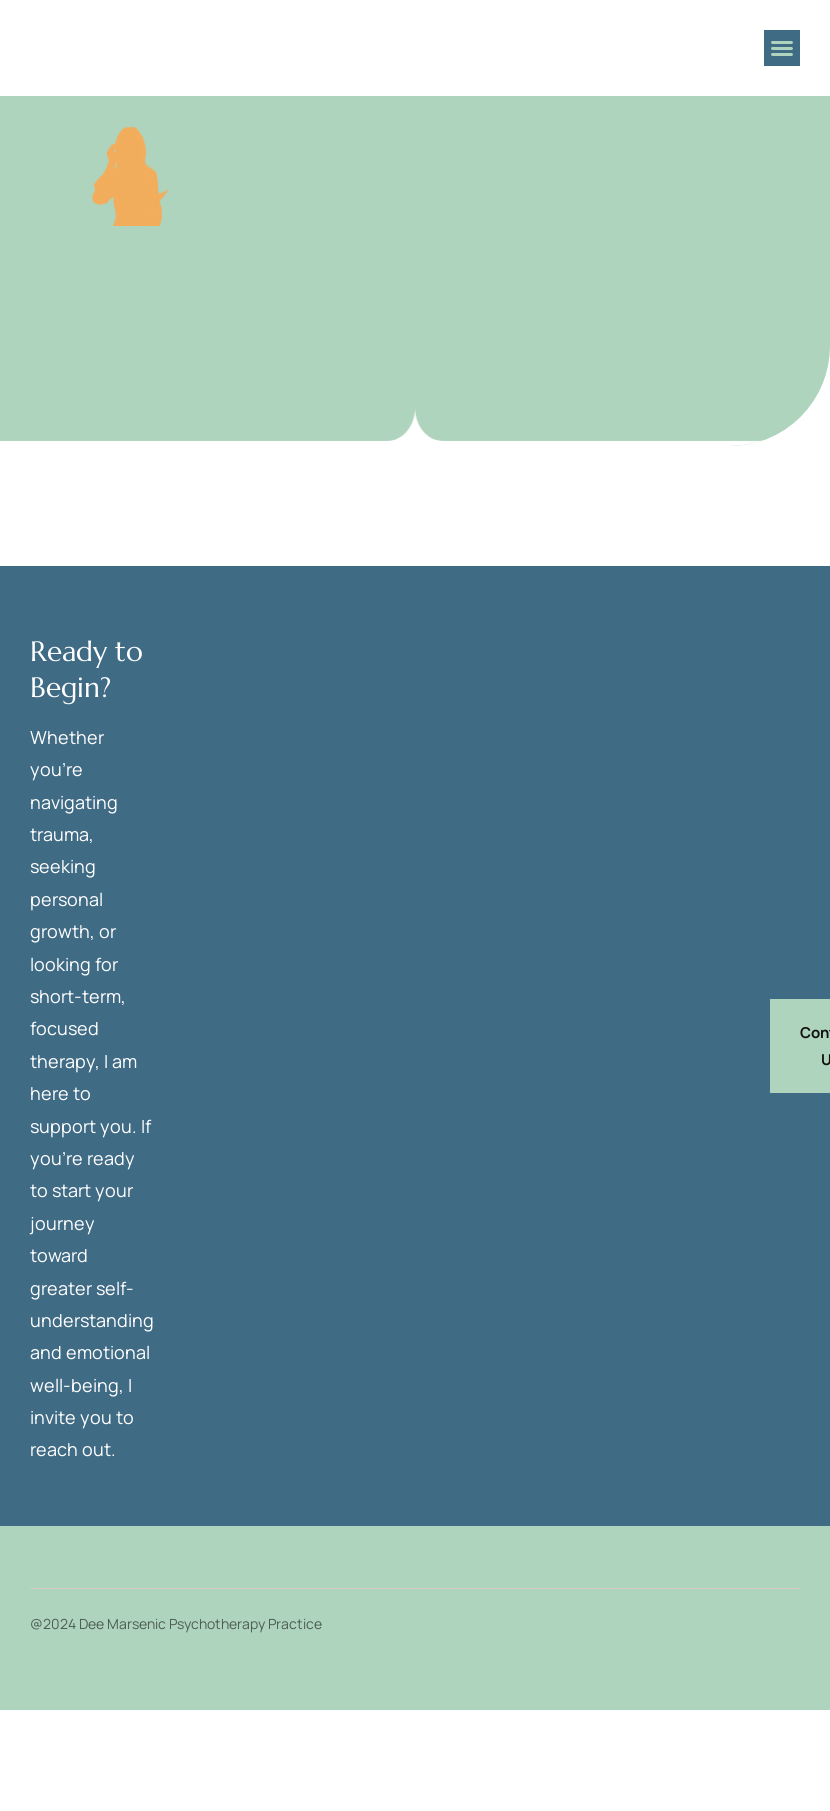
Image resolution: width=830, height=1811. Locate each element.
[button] (782, 48)
